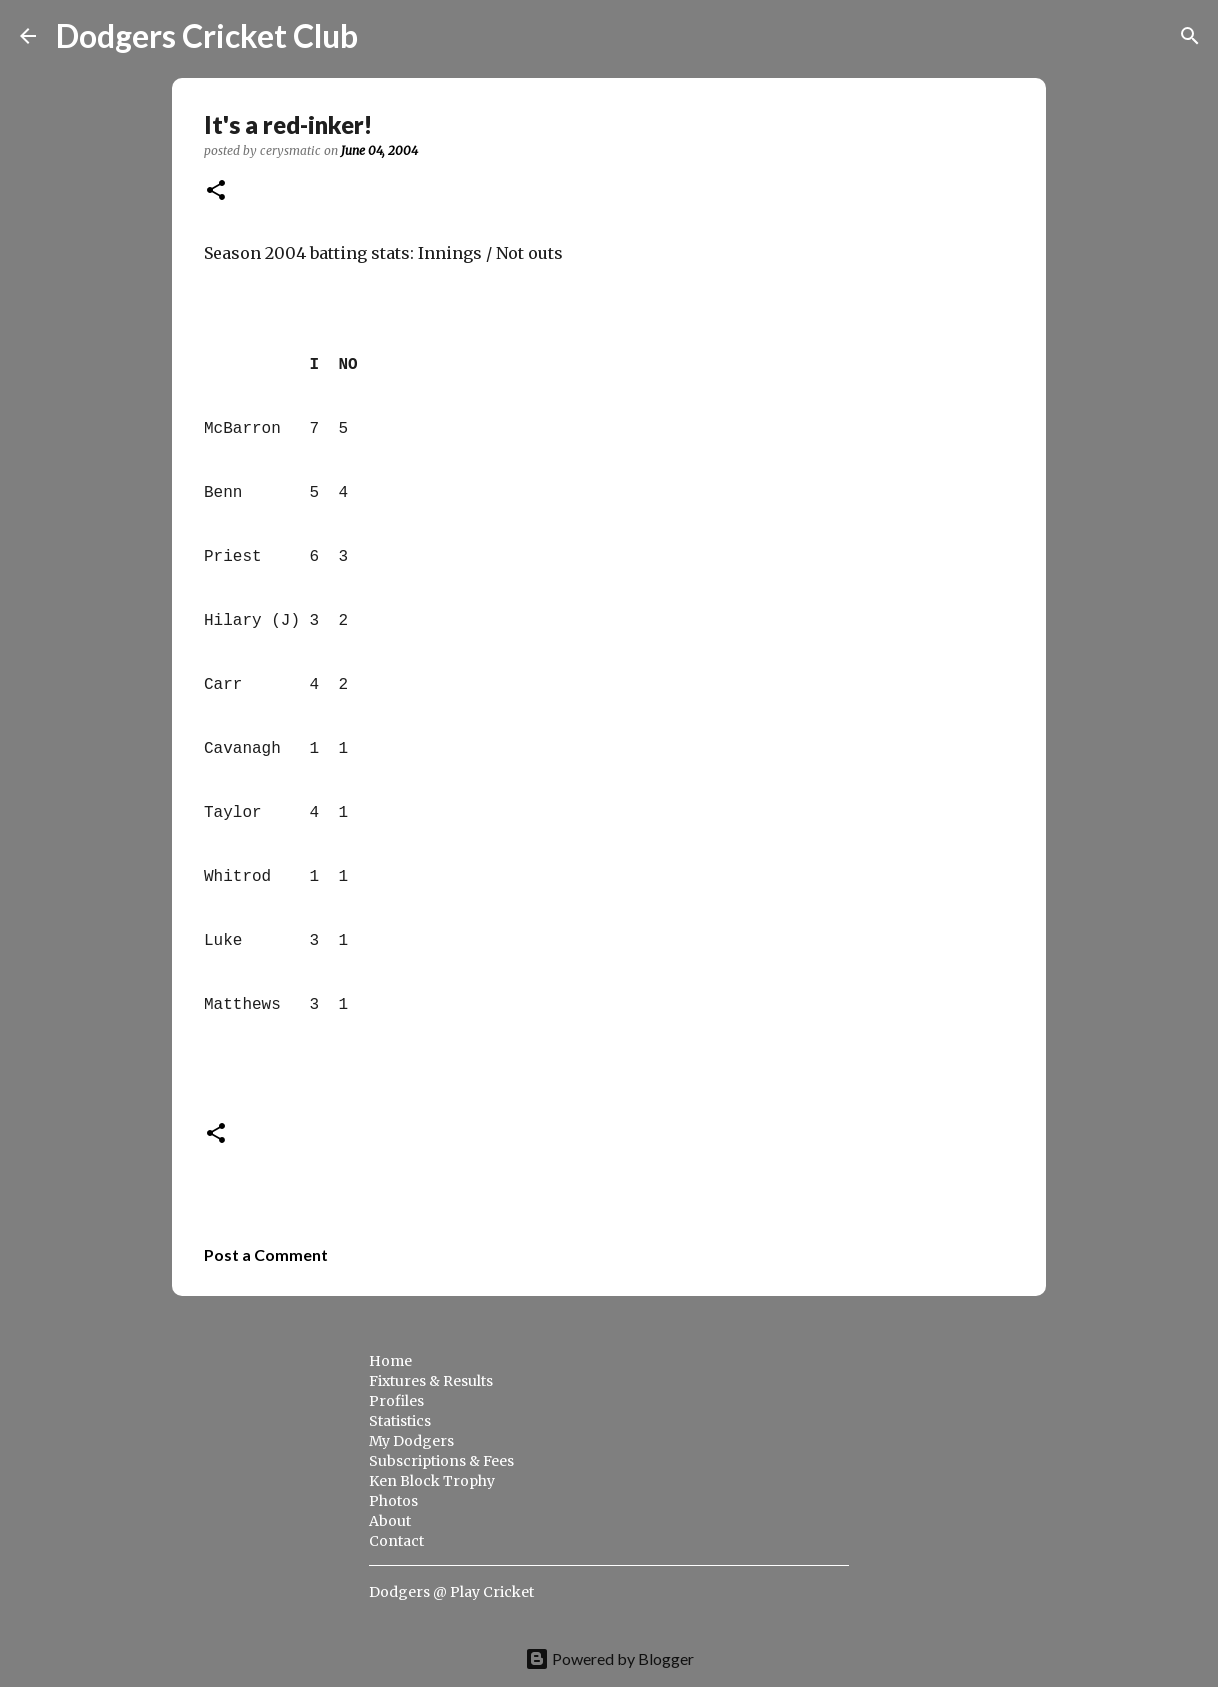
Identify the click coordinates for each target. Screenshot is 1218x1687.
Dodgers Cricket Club (207, 35)
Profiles (396, 1401)
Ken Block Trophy (432, 1481)
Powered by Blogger (609, 1658)
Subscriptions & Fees (441, 1461)
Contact (396, 1541)
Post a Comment (266, 1254)
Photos (393, 1501)
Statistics (400, 1421)
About (390, 1521)
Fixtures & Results (431, 1381)
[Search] (386, 36)
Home (390, 1361)
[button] (216, 191)
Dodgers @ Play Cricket (451, 1592)
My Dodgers (411, 1441)
